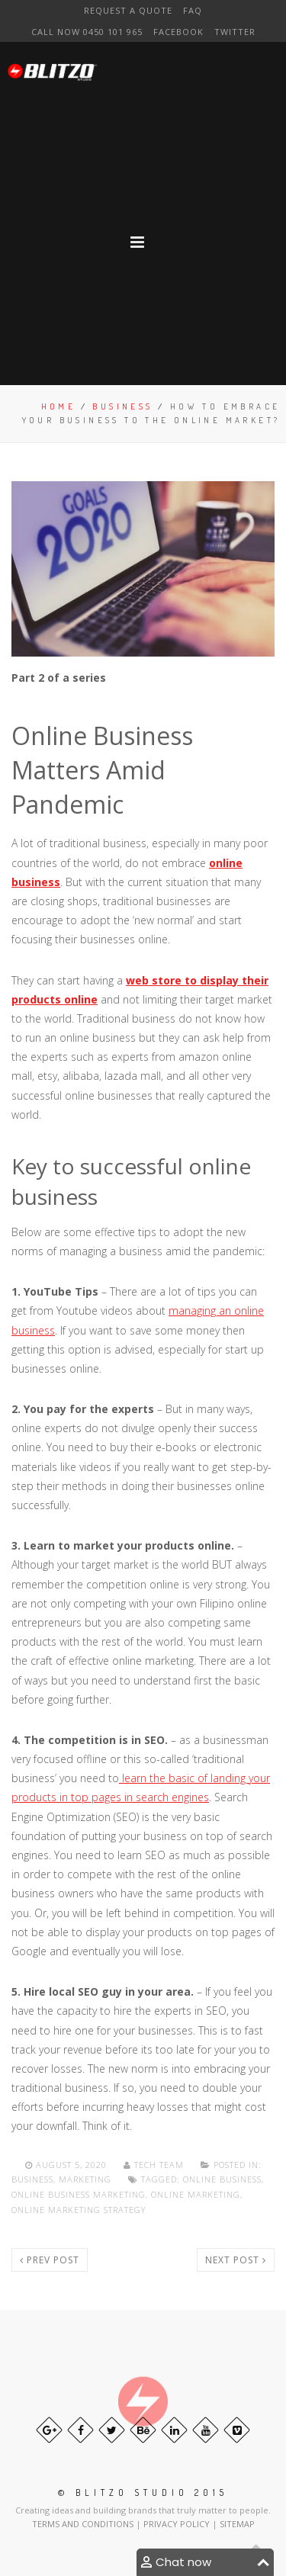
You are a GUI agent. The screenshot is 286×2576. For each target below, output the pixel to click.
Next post (235, 2259)
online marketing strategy (78, 2209)
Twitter (234, 31)
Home (58, 406)
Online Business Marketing (78, 2194)
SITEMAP (237, 2523)
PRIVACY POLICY (177, 2523)
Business (122, 406)
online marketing (195, 2194)
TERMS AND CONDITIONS (84, 2523)
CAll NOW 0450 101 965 (87, 31)
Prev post (49, 2259)
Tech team (155, 2164)
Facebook (178, 31)
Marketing (85, 2179)
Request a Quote (128, 10)
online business (222, 2179)
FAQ (192, 10)
